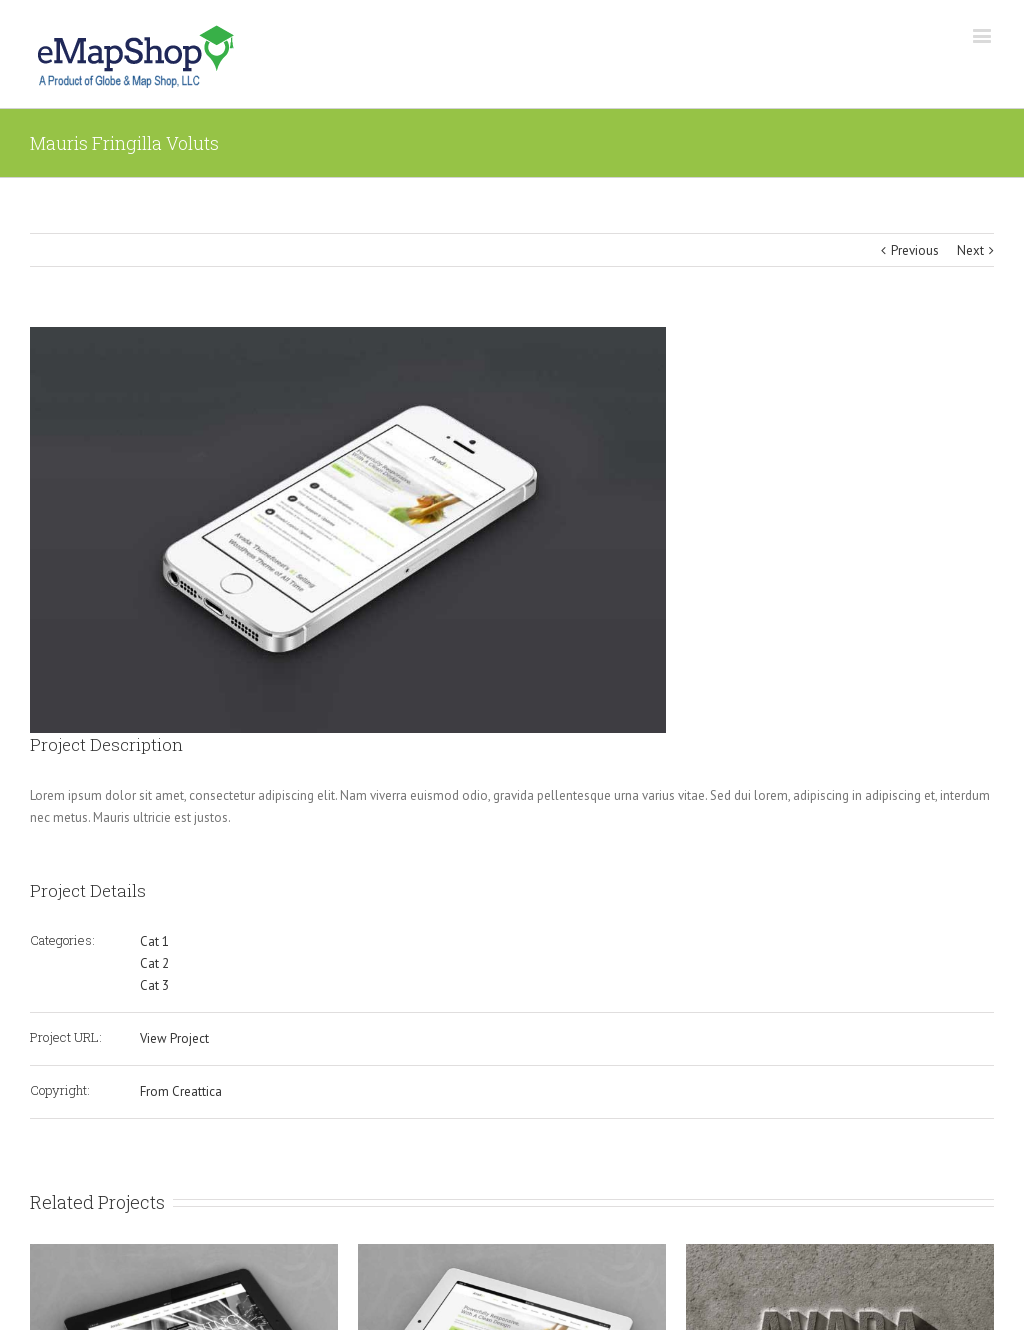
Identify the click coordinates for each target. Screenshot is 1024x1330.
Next (970, 250)
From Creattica (181, 1091)
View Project (174, 1038)
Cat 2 (154, 963)
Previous (915, 250)
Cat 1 (154, 941)
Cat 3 (154, 985)
